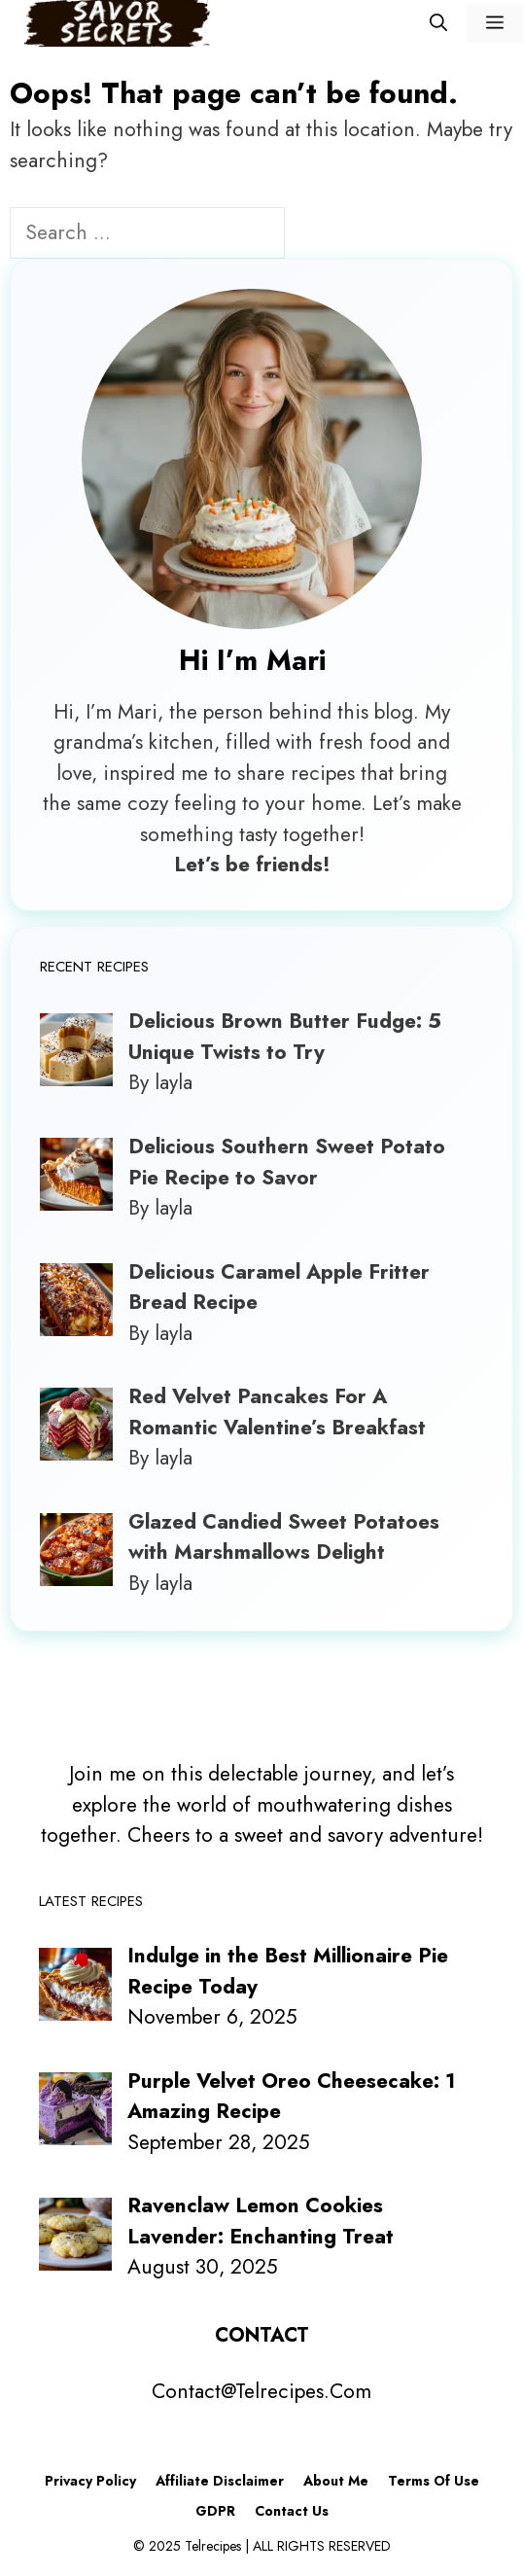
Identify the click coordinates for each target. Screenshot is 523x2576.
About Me (335, 2480)
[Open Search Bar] (438, 23)
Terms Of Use (433, 2480)
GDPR (215, 2511)
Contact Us (292, 2511)
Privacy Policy (90, 2480)
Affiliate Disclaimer (220, 2480)
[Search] (317, 235)
